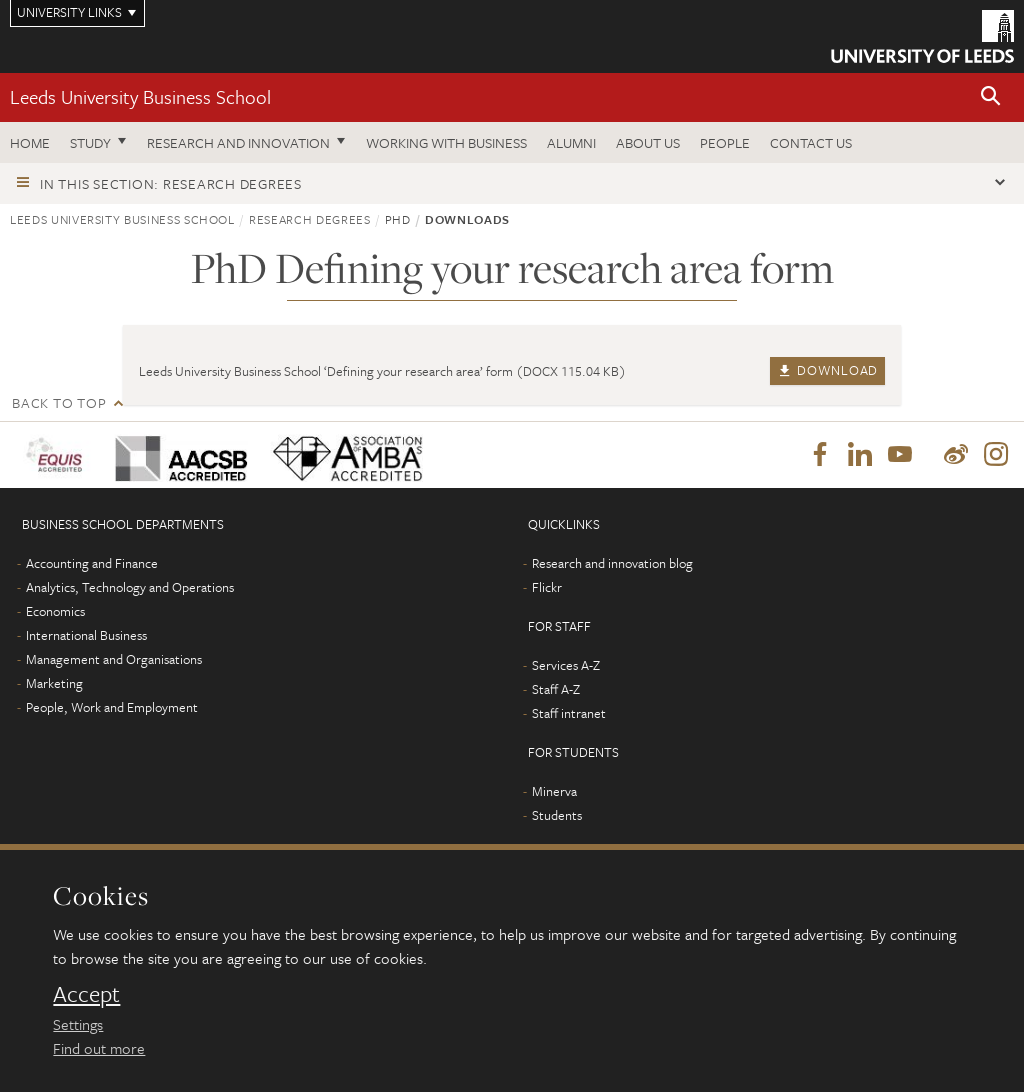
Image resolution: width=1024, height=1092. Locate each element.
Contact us (811, 142)
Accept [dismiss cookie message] (86, 994)
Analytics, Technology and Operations (130, 587)
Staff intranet (569, 713)
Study (90, 142)
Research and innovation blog (612, 563)
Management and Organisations (114, 659)
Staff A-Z (556, 689)
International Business (86, 635)
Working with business (446, 142)
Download (827, 370)
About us (648, 142)
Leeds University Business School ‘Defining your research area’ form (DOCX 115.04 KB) (382, 371)
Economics (55, 611)
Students (557, 815)
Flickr (547, 587)
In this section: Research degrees (171, 183)
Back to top (59, 402)
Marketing (54, 683)
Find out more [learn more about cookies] (99, 1048)
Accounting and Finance (92, 563)
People (725, 142)
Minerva (554, 791)
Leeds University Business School (140, 96)
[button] (991, 97)
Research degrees (309, 219)
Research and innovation (238, 142)
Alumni (571, 142)
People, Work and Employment (112, 707)
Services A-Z (566, 665)
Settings (78, 1024)
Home (30, 142)
